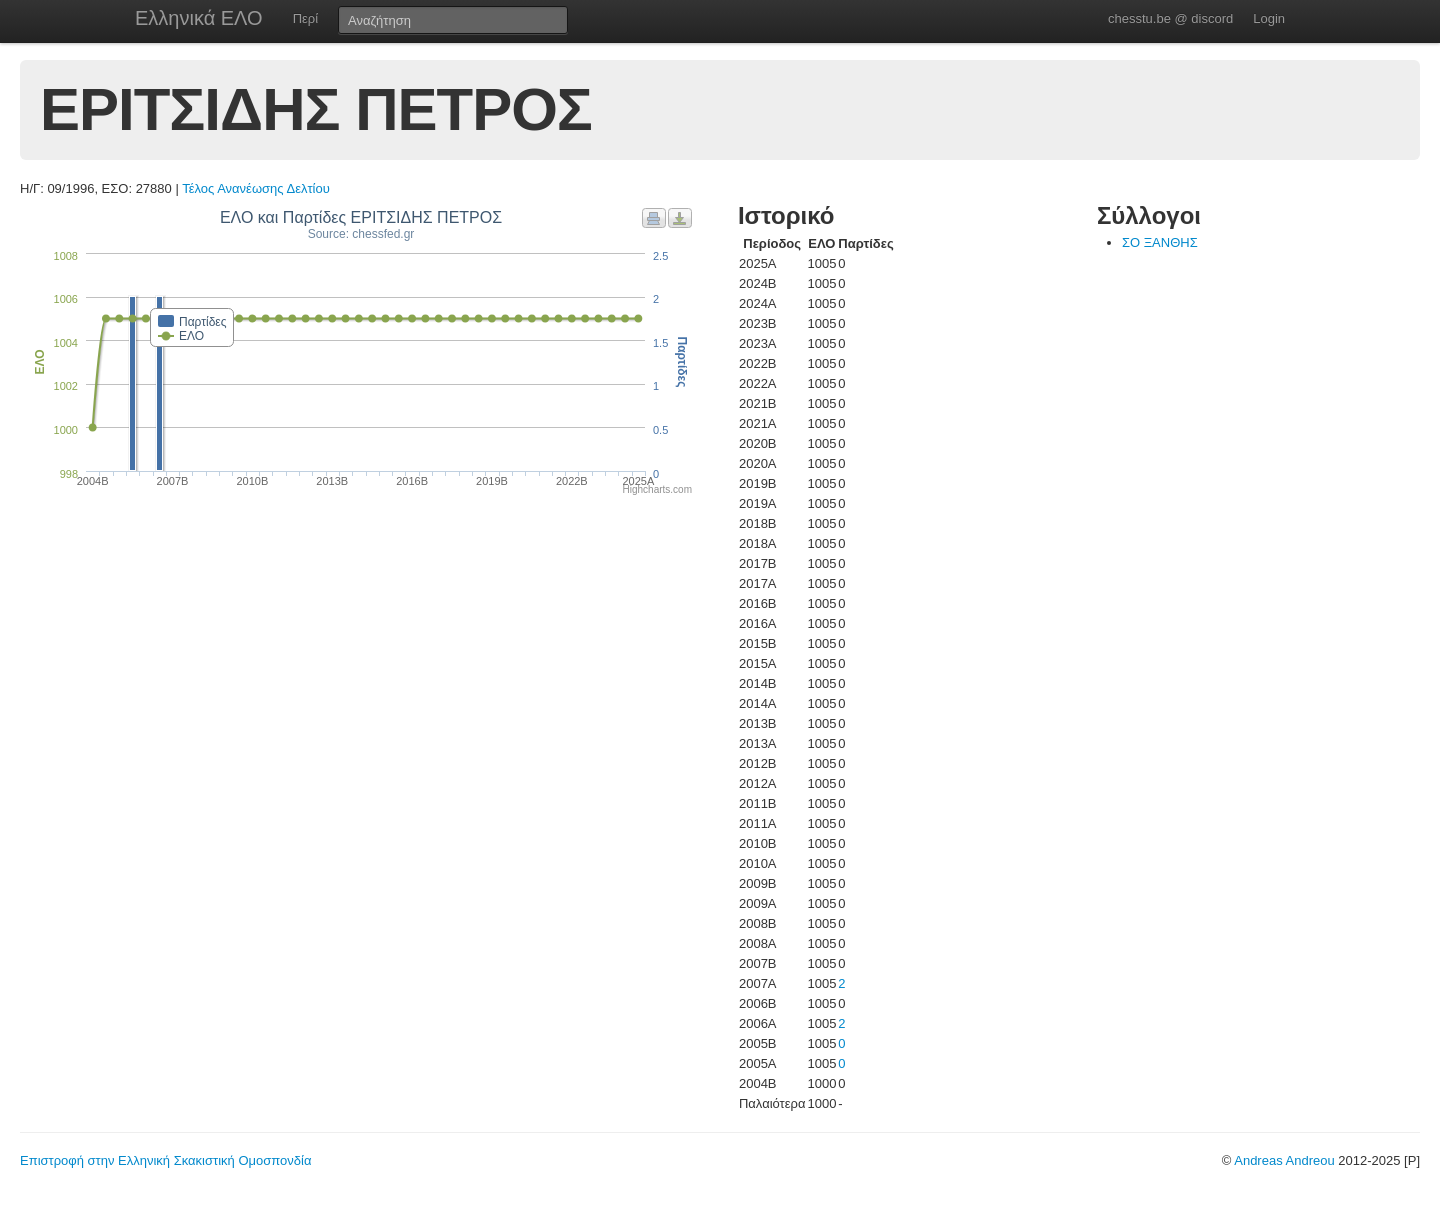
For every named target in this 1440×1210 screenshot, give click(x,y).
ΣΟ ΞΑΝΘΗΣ (1160, 242)
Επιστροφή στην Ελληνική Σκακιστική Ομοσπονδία (165, 1160)
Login (1269, 18)
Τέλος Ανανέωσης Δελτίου (256, 188)
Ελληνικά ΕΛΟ (199, 18)
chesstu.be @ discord (1170, 18)
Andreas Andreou (1284, 1160)
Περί (305, 18)
